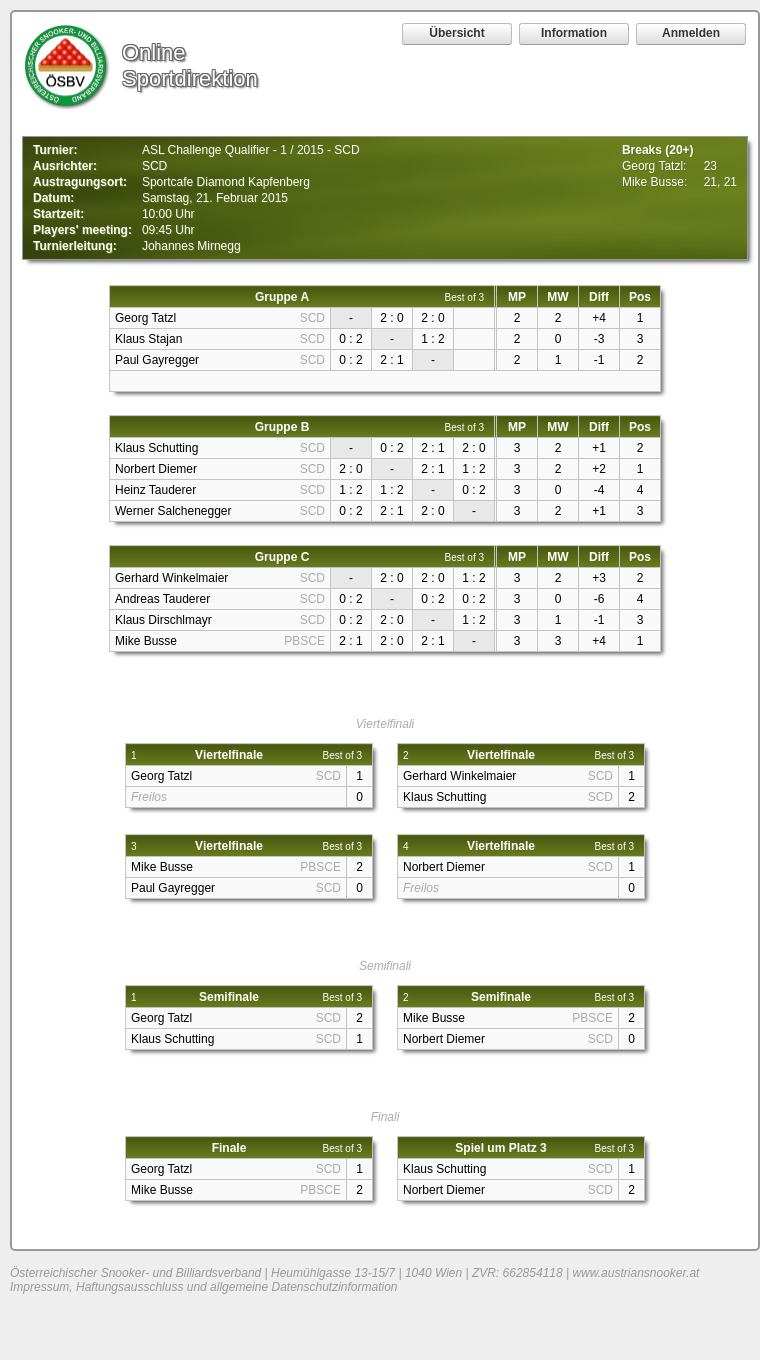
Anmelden (691, 33)
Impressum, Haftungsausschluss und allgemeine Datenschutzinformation (204, 1287)
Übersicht (456, 33)
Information (574, 33)
